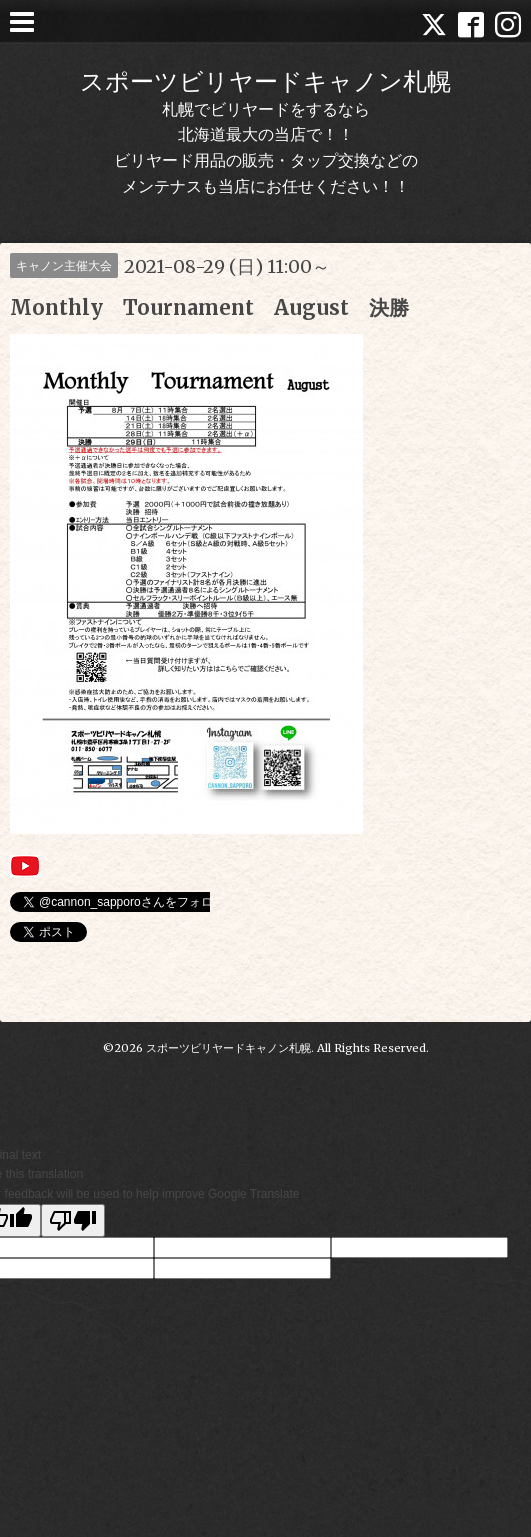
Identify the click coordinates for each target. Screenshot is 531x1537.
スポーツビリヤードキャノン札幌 (265, 81)
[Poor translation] (73, 1220)
